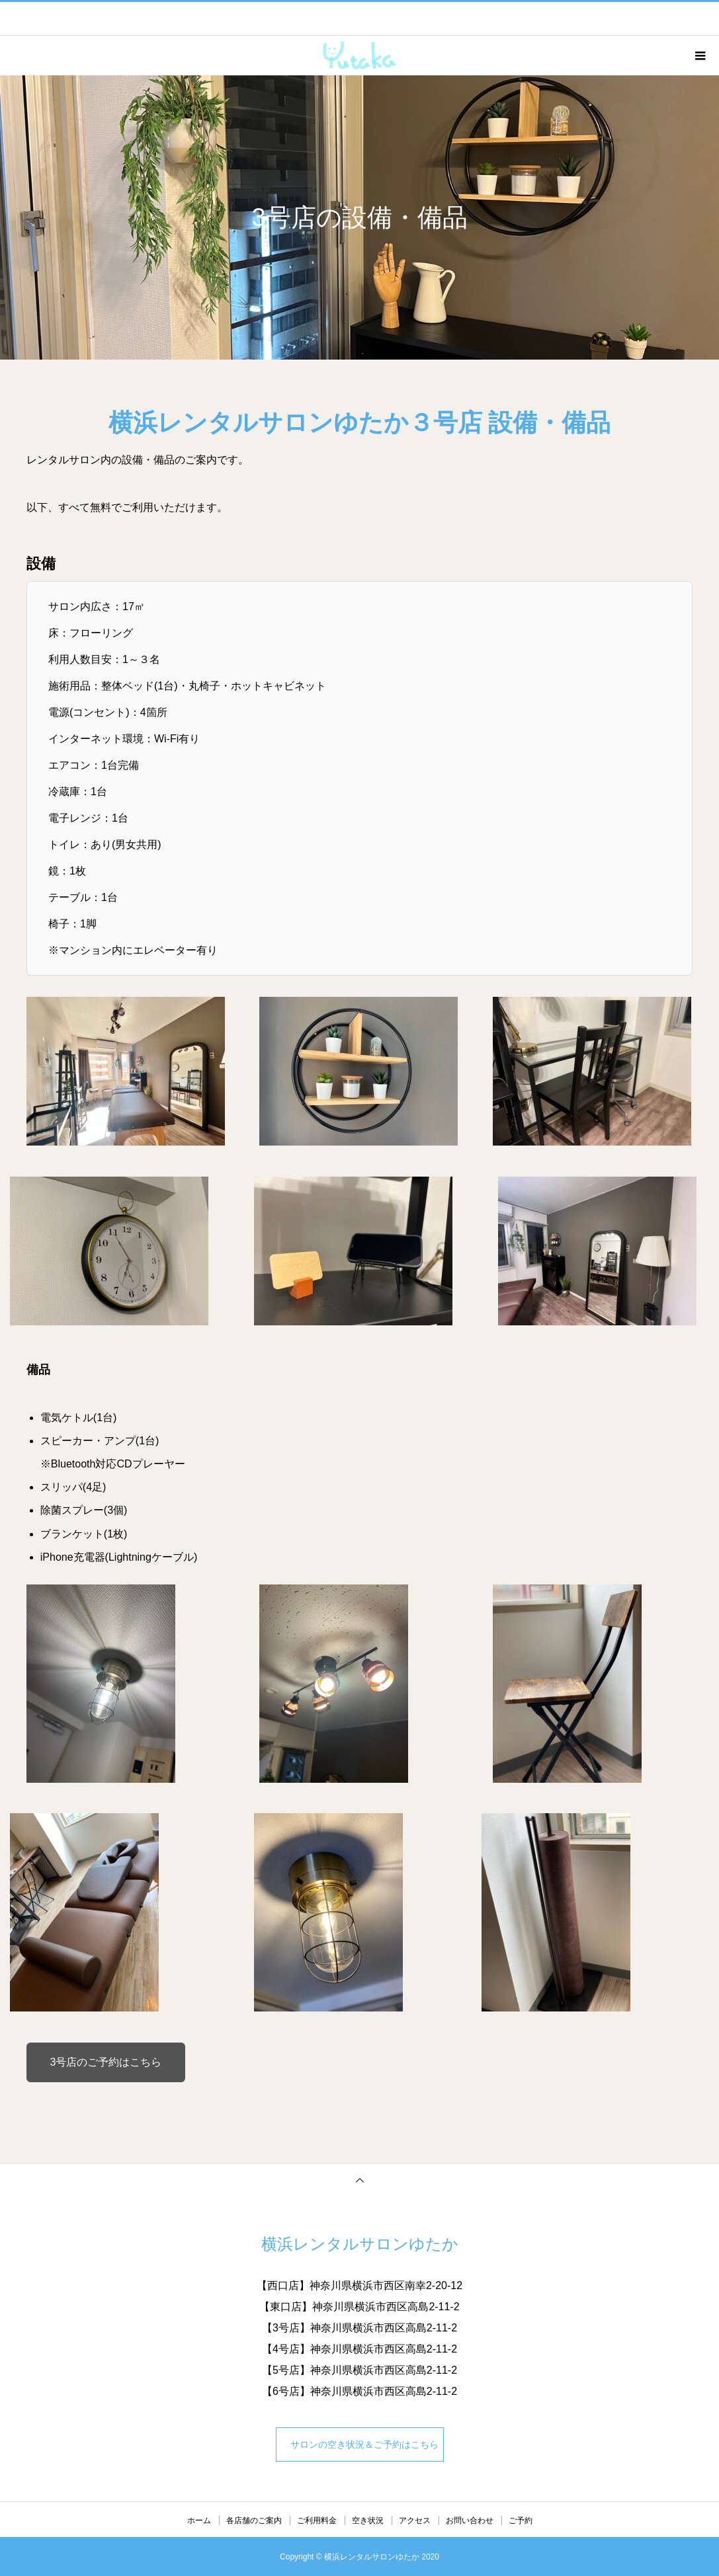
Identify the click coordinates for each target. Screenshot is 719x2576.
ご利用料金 (317, 2520)
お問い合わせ (469, 2520)
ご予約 (520, 2520)
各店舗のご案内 (254, 2520)
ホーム (199, 2520)
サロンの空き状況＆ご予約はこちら (362, 2444)
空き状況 (368, 2520)
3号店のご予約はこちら (106, 2062)
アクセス (415, 2520)
